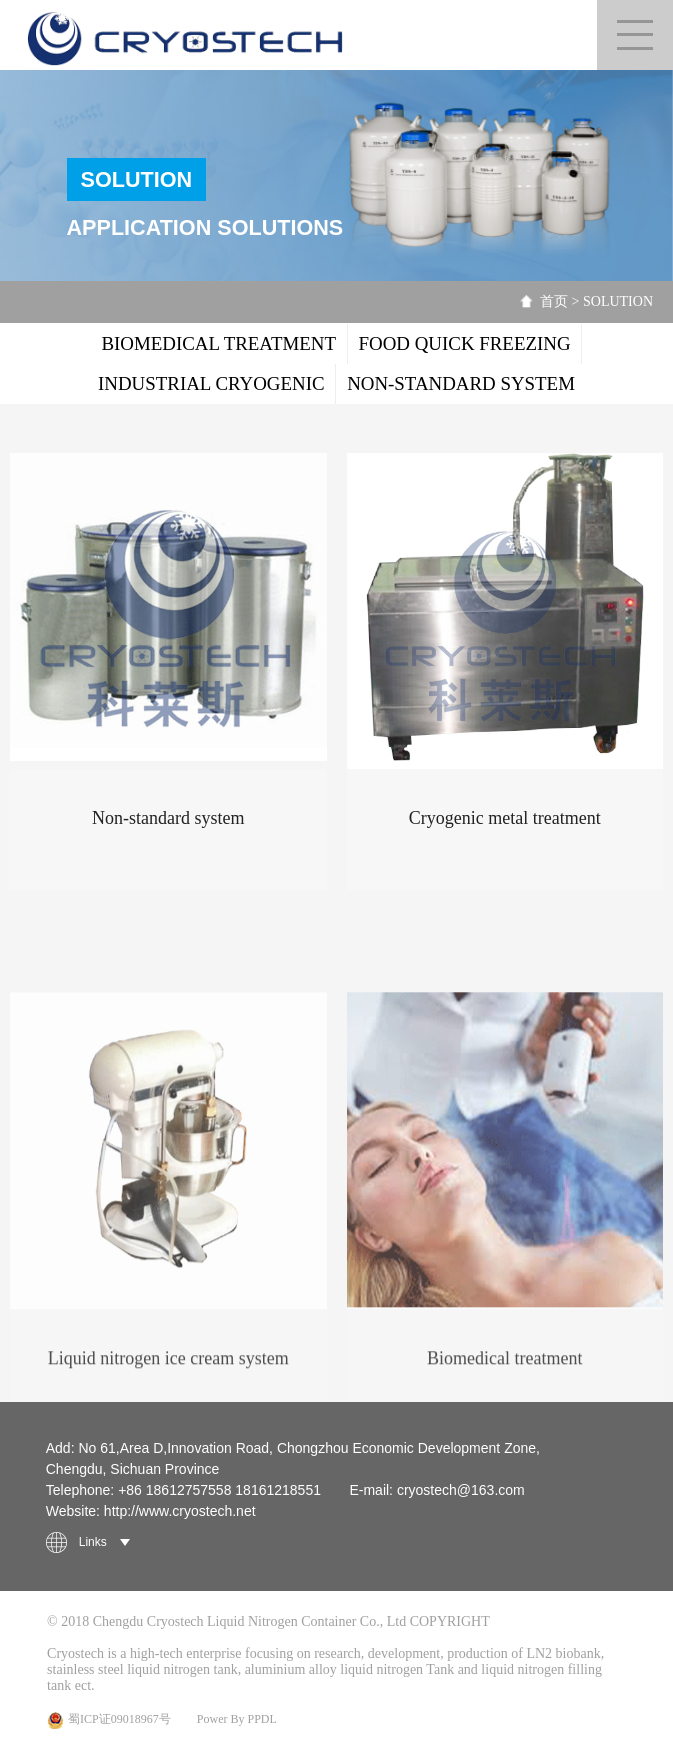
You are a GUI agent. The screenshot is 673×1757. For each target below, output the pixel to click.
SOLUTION (618, 301)
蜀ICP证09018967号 (109, 1720)
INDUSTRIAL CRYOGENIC (211, 383)
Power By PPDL (237, 1719)
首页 (554, 301)
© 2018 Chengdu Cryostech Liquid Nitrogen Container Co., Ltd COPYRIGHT (268, 1621)
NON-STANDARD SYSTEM (461, 383)
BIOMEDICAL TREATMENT (218, 343)
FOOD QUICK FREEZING (465, 343)
